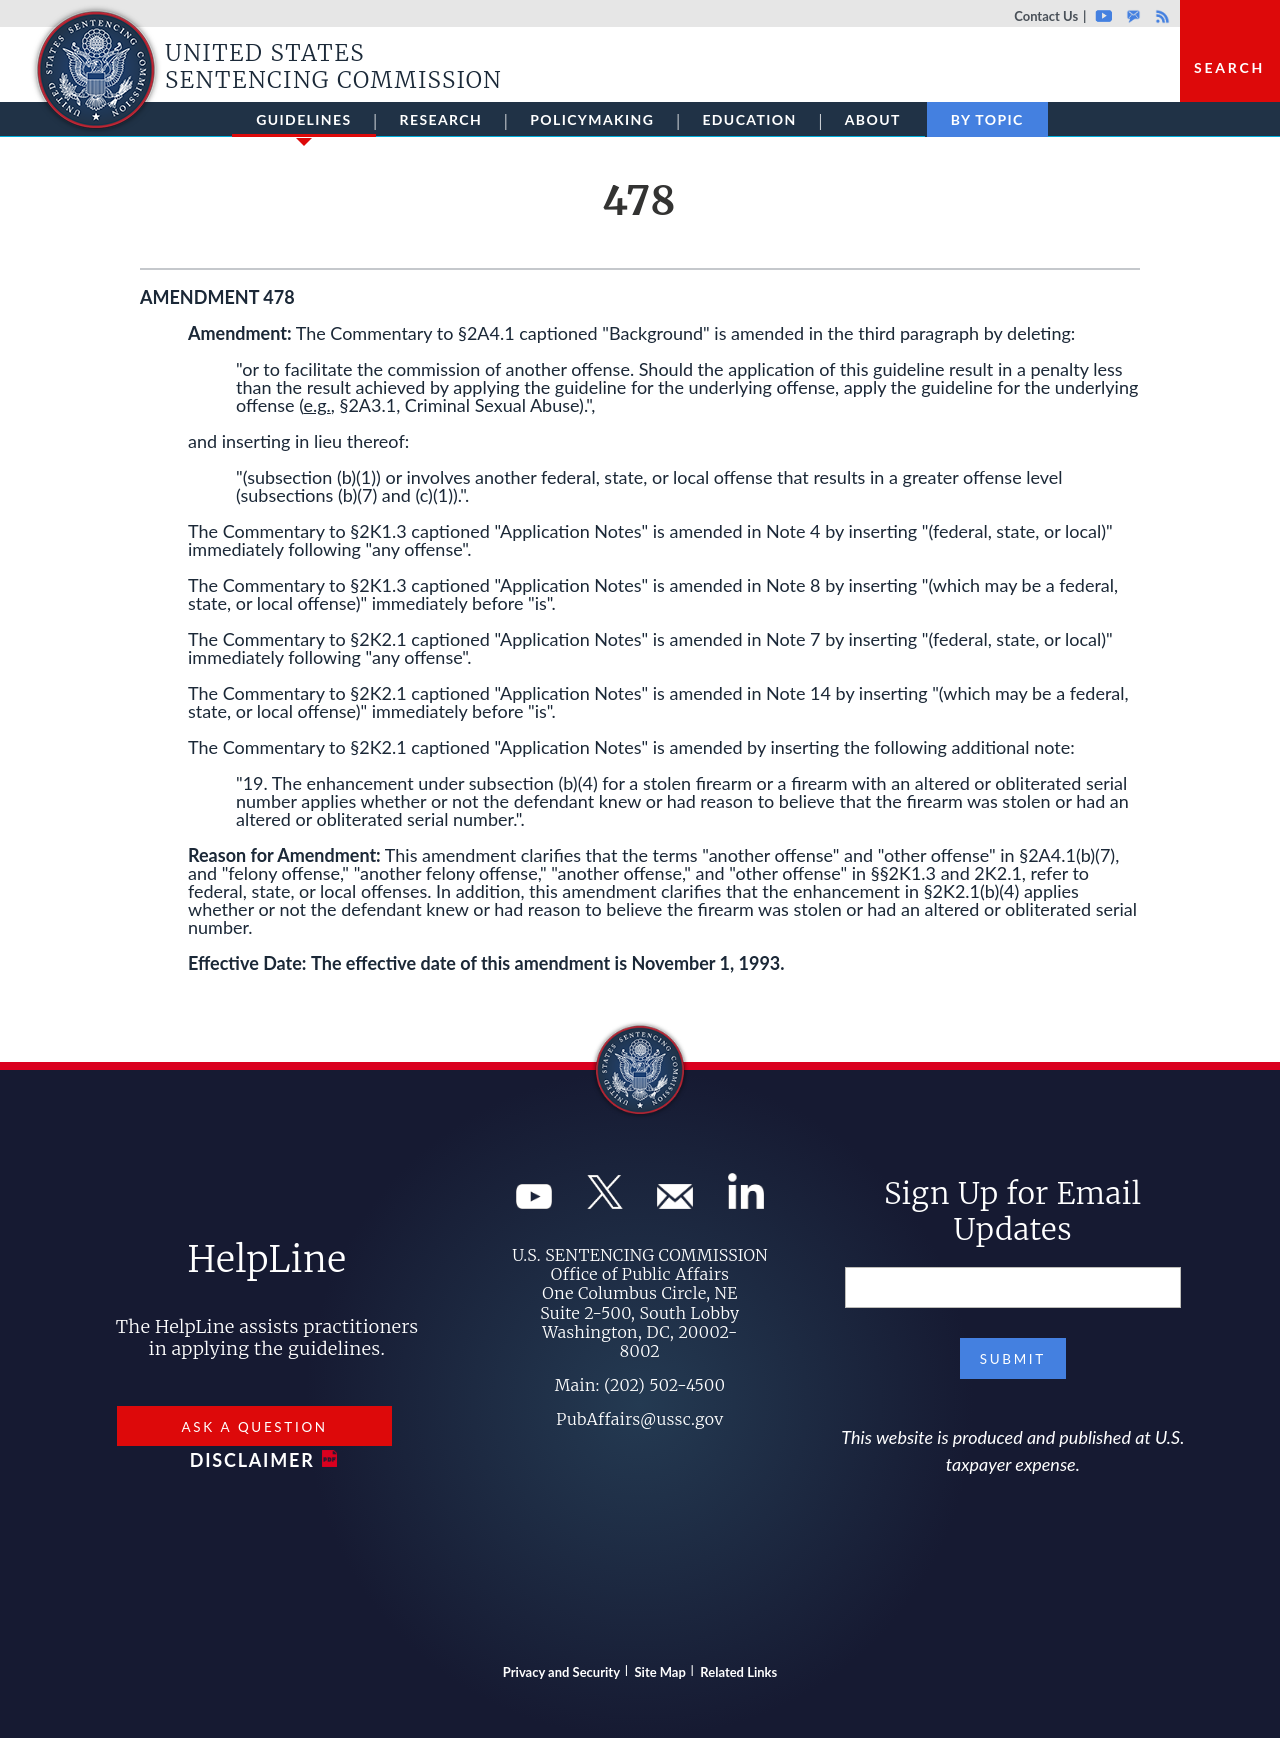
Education (749, 119)
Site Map (660, 1672)
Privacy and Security (561, 1672)
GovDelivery (1133, 16)
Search (1229, 67)
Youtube (1103, 16)
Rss (1160, 16)
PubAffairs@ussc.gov (639, 1419)
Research (441, 119)
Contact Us (1046, 16)
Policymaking (592, 119)
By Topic (987, 119)
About (873, 119)
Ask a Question (254, 1427)
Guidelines (303, 124)
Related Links (738, 1672)
